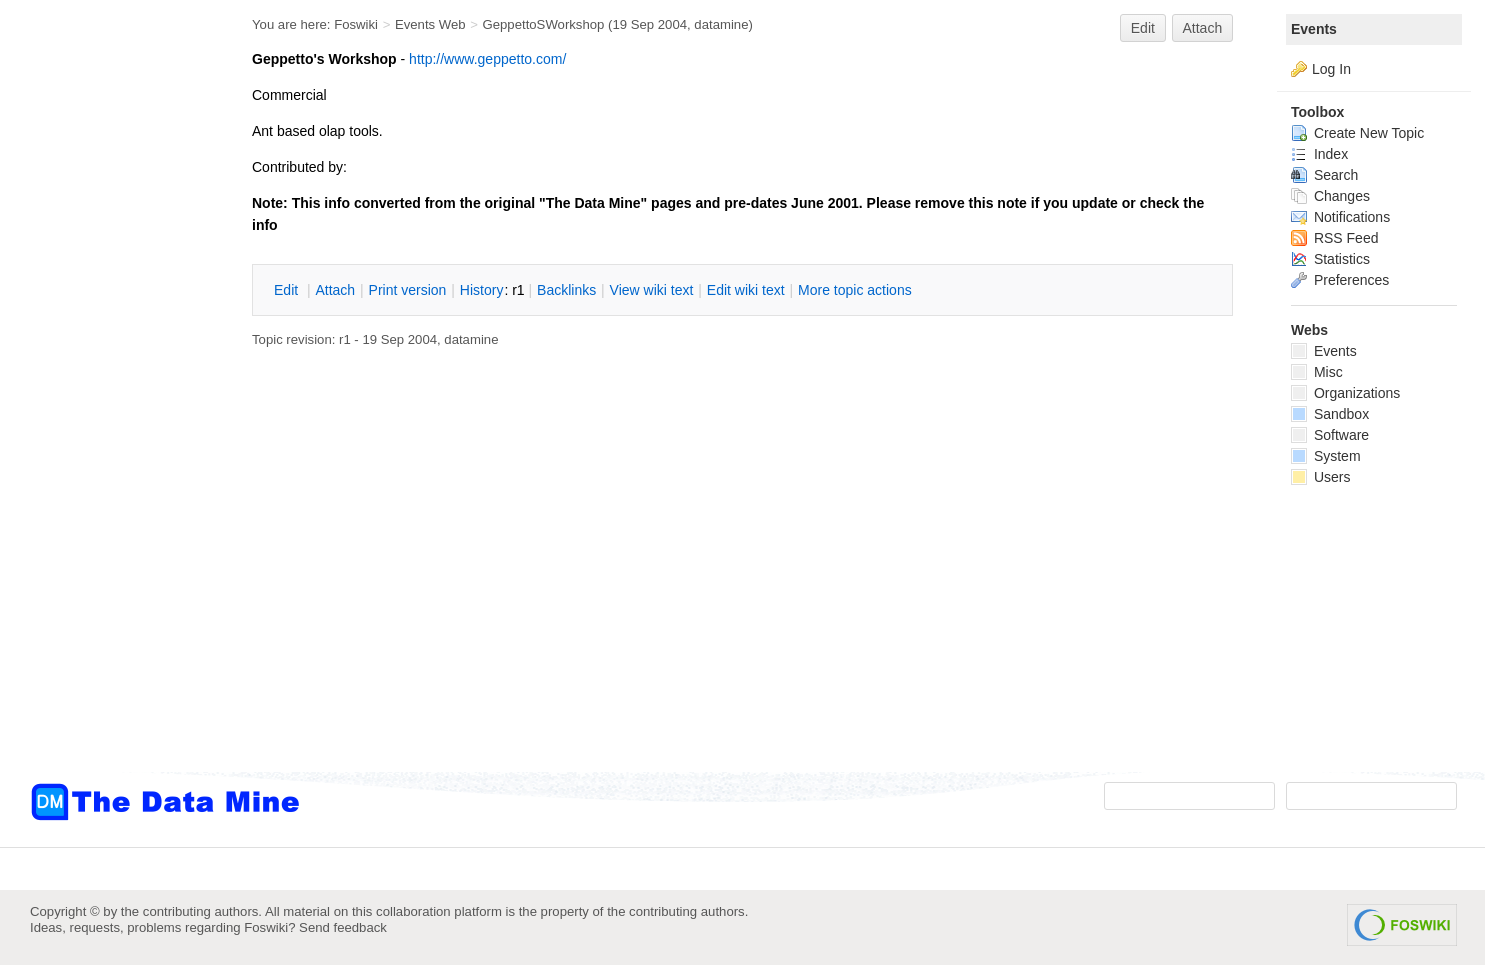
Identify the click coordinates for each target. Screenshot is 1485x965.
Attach (1203, 28)
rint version (408, 290)
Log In (1331, 69)
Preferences (1340, 280)
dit (288, 290)
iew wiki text (652, 290)
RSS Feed (1334, 238)
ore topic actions (855, 290)
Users (1320, 477)
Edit (1143, 28)
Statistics (1330, 259)
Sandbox (1330, 414)
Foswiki (356, 24)
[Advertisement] (110, 403)
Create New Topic (1357, 133)
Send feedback (343, 927)
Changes (1330, 196)
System (1326, 456)
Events (1314, 29)
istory (482, 290)
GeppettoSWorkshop (543, 24)
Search (1324, 175)
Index (1319, 154)
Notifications (1340, 217)
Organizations (1345, 393)
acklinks (566, 290)
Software (1330, 435)
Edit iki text (746, 290)
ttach (335, 290)
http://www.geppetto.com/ (487, 59)
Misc (1317, 372)
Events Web (430, 24)
